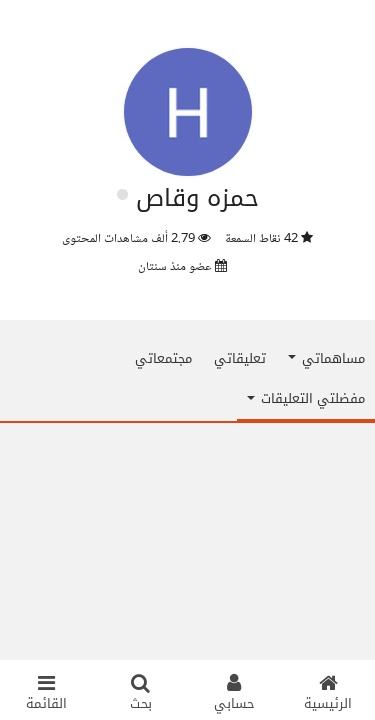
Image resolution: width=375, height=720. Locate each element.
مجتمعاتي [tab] (163, 358)
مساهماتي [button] (326, 358)
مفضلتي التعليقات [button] (306, 398)
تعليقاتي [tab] (240, 358)
